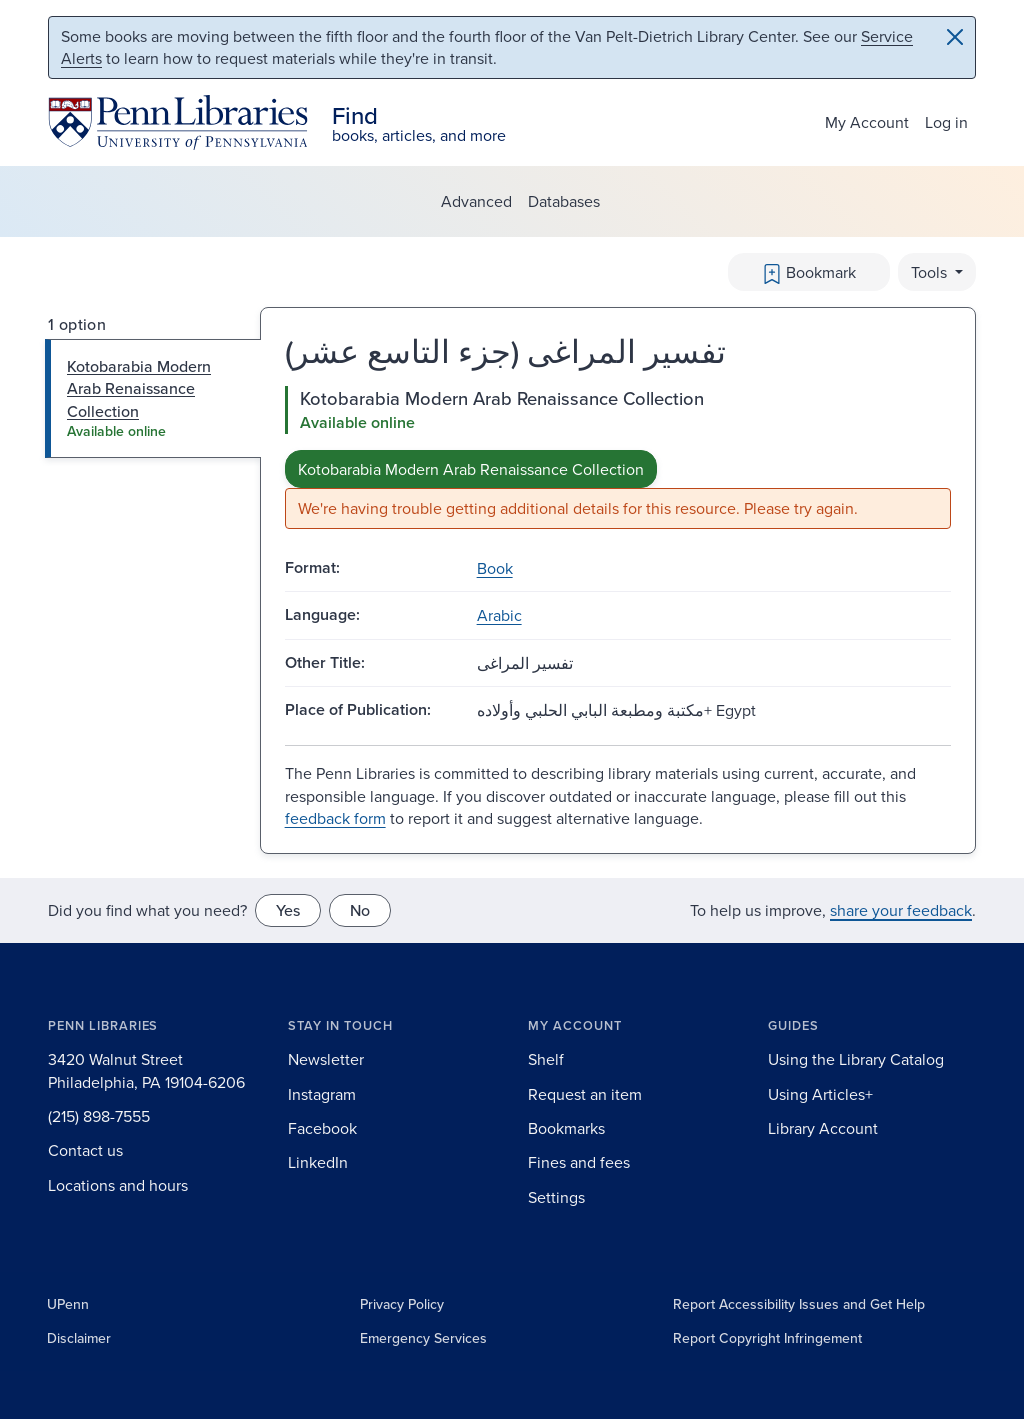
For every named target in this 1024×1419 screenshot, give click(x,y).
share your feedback (901, 910)
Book (495, 568)
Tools (931, 272)
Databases (564, 201)
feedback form (335, 818)
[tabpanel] (618, 457)
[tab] (153, 398)
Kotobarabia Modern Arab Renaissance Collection (471, 469)
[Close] (955, 37)
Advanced (476, 201)
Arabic (499, 615)
